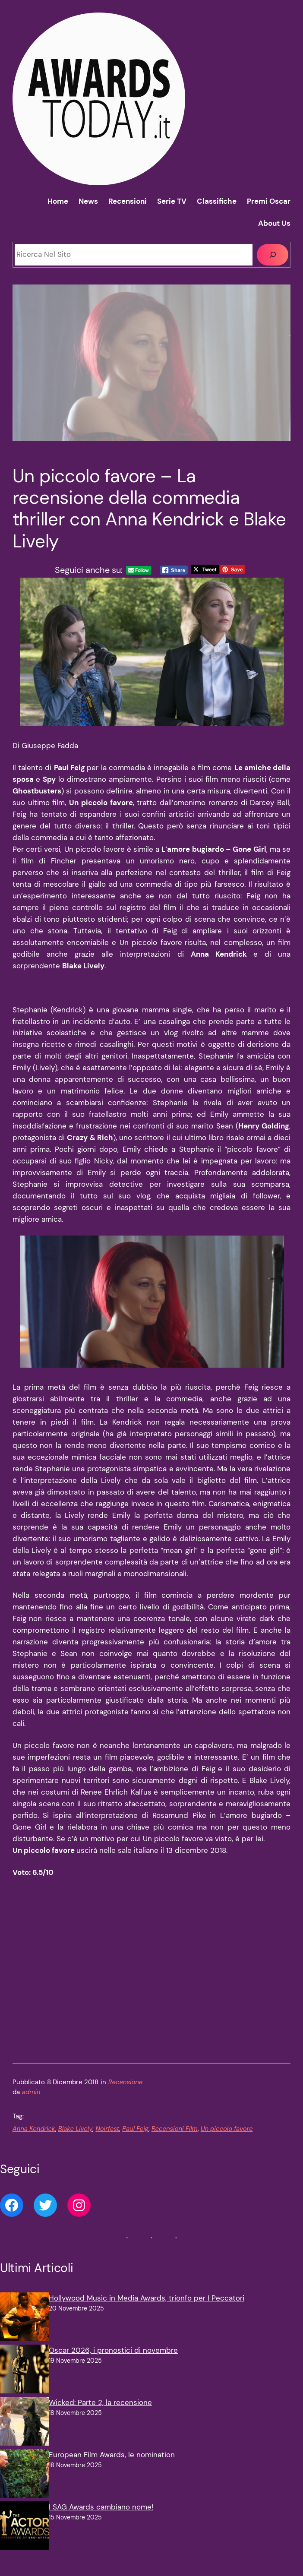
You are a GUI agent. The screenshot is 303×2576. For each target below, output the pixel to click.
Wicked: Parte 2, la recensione (100, 2413)
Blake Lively (75, 2140)
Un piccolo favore (227, 2140)
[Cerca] (272, 255)
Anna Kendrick (34, 2140)
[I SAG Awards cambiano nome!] (24, 2539)
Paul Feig (135, 2140)
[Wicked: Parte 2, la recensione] (24, 2434)
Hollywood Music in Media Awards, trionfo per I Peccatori (146, 2309)
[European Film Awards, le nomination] (24, 2486)
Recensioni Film (175, 2140)
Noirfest (107, 2140)
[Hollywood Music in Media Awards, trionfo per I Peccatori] (24, 2330)
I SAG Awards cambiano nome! (101, 2518)
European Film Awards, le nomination (112, 2466)
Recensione (125, 2093)
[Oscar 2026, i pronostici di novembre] (24, 2382)
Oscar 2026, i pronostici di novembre (113, 2361)
